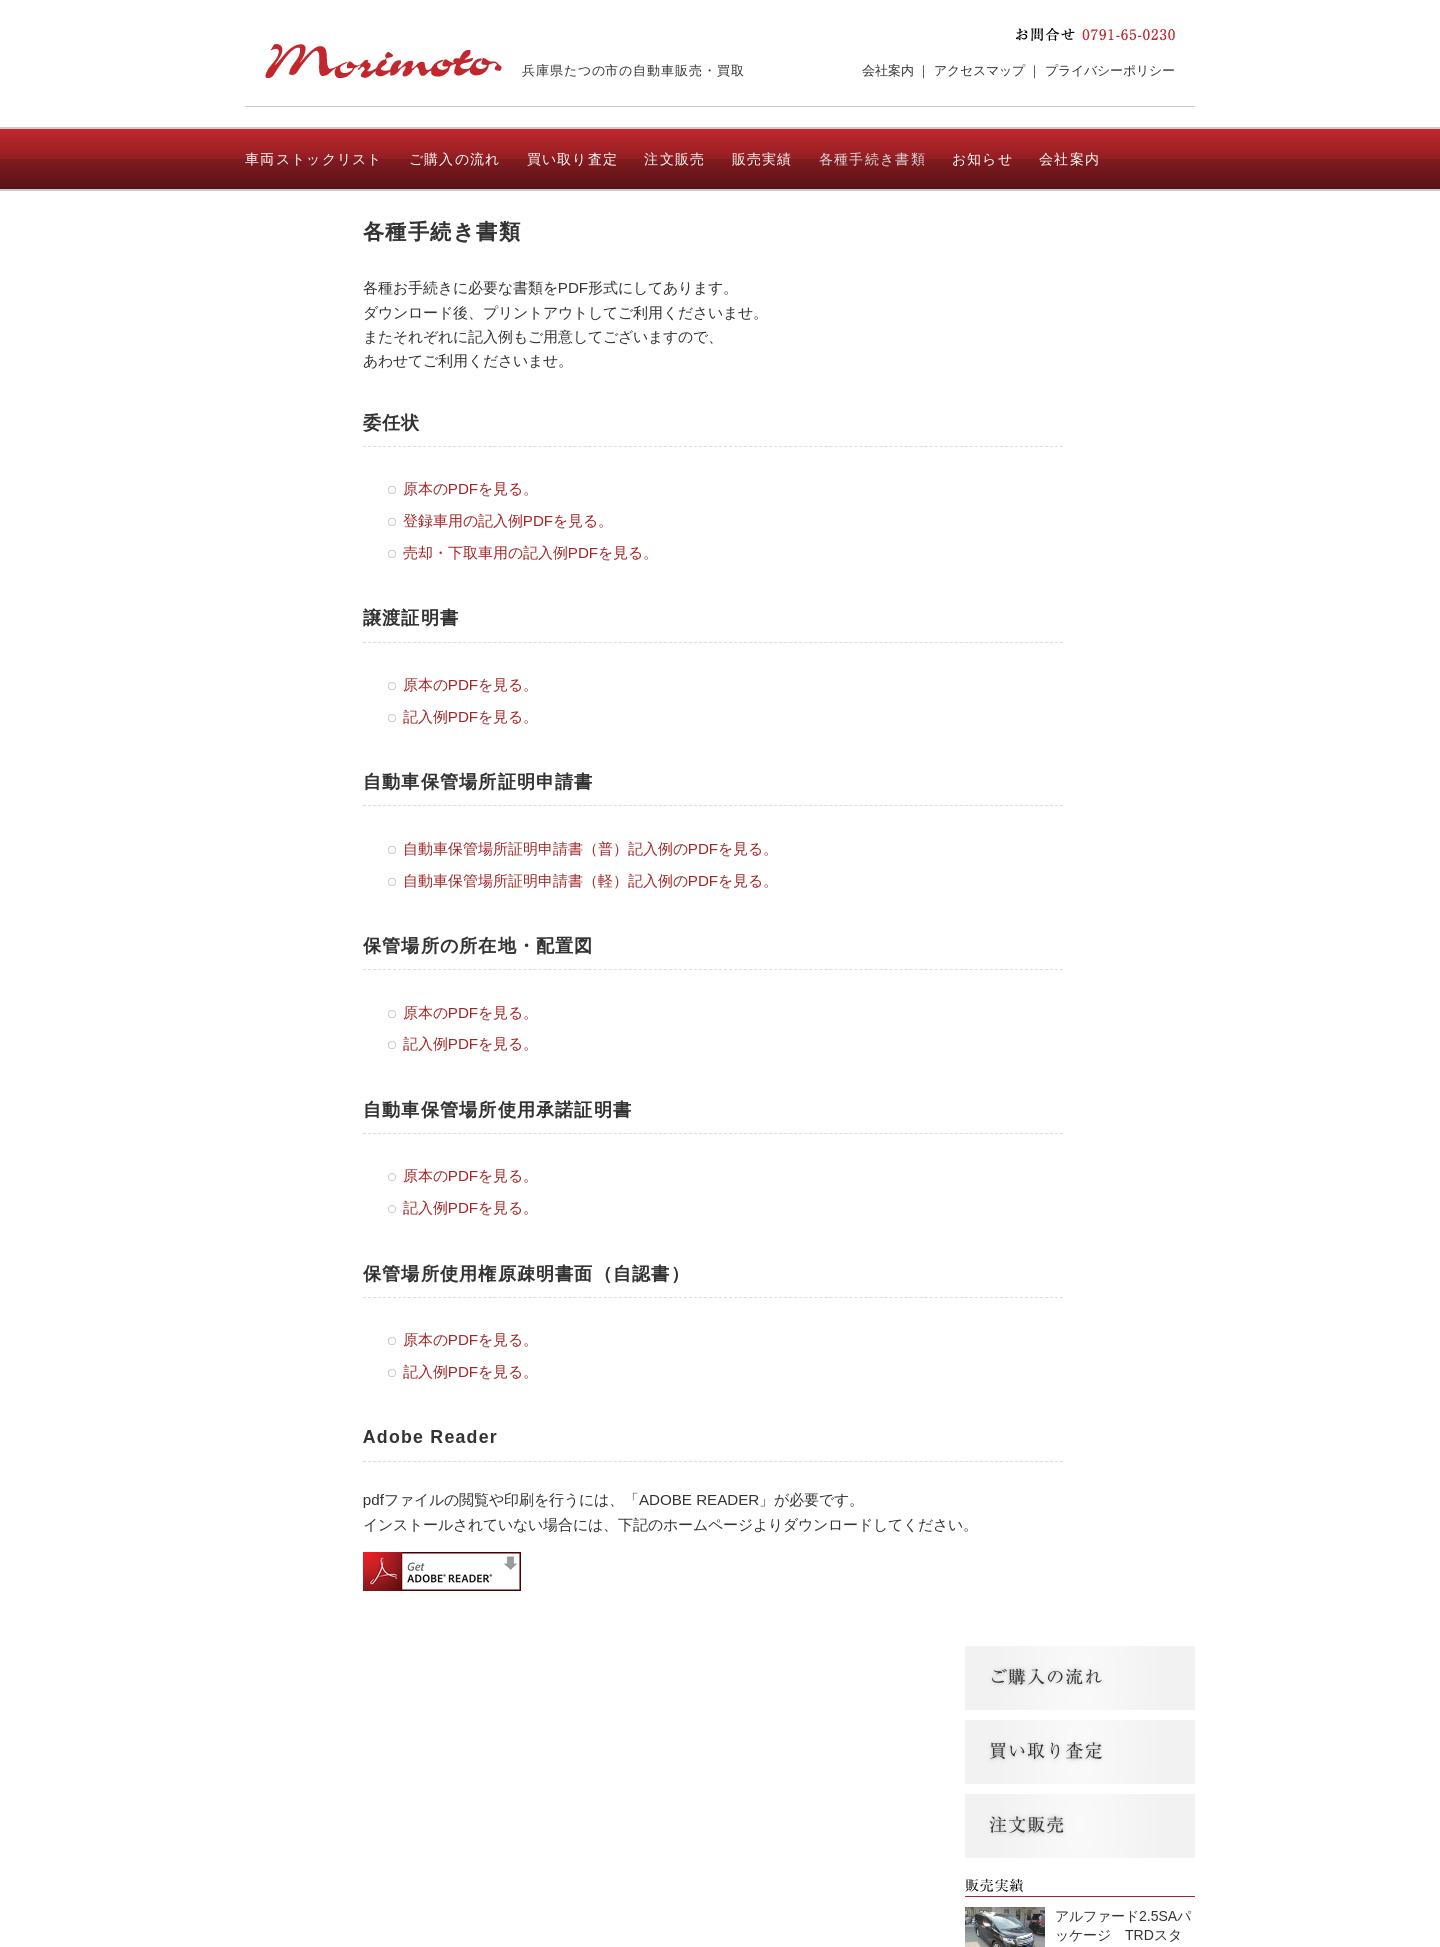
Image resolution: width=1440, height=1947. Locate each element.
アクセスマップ (979, 70)
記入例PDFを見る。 (470, 716)
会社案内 (888, 70)
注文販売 (674, 159)
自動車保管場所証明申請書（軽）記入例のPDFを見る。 (590, 880)
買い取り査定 (573, 159)
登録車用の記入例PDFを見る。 (508, 520)
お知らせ (982, 159)
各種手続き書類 (872, 159)
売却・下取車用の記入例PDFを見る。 (530, 552)
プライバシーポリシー (1110, 70)
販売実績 (762, 159)
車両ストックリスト (314, 159)
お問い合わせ (291, 223)
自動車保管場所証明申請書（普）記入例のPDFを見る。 (590, 848)
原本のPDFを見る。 (470, 488)
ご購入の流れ (455, 159)
